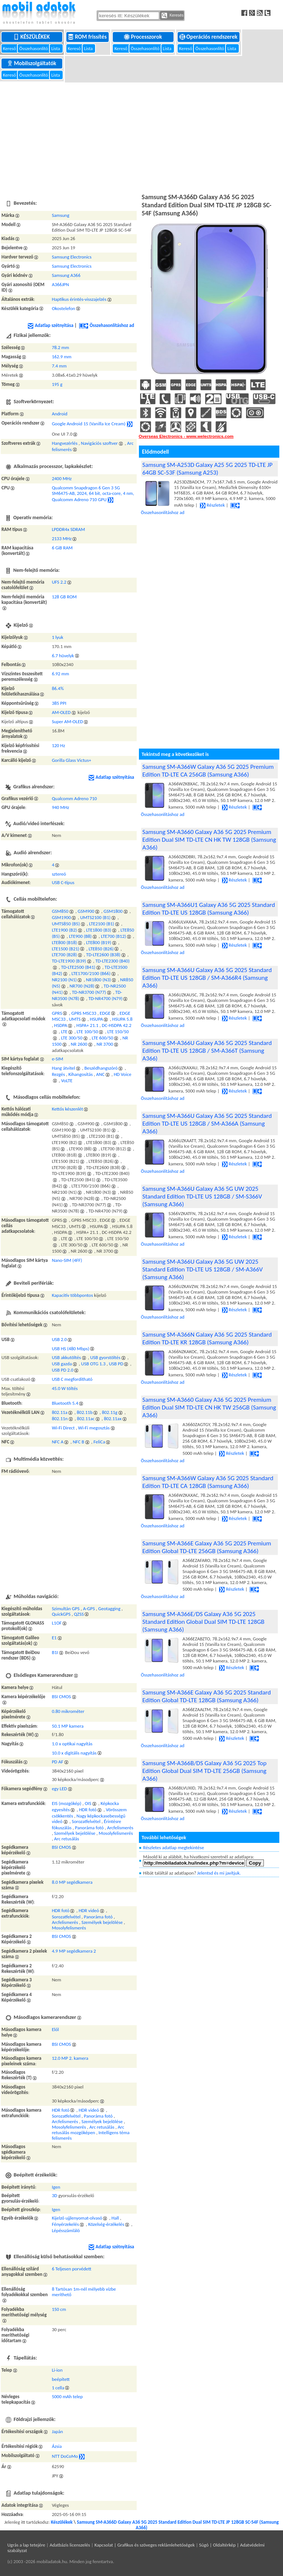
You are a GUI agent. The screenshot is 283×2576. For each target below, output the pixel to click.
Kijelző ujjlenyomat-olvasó (77, 2218)
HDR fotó (88, 1809)
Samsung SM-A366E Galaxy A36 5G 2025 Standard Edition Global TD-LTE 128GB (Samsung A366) (206, 1696)
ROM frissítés (88, 36)
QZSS (79, 1614)
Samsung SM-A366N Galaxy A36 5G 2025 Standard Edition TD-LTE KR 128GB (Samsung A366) (207, 1338)
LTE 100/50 (87, 1031)
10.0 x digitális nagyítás (74, 1753)
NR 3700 (105, 1044)
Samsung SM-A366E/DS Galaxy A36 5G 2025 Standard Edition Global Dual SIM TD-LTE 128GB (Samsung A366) (203, 1621)
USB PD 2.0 (62, 1370)
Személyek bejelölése (74, 1833)
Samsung (60, 215)
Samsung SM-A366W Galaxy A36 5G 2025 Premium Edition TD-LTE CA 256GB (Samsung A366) (207, 770)
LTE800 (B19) (98, 942)
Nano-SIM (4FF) (67, 1260)
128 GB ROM (64, 596)
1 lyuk (57, 637)
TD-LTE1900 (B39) (69, 961)
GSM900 (86, 911)
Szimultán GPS (66, 1608)
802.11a (59, 1412)
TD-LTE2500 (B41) (78, 967)
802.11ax (113, 1418)
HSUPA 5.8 (122, 1019)
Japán (57, 2431)
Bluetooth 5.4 (65, 1403)
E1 (54, 1637)
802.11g (109, 1412)
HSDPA (60, 1025)
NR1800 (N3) (98, 979)
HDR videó (88, 1910)
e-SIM (57, 1059)
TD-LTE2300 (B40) (112, 961)
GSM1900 (61, 917)
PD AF (57, 1761)
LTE (64, 1031)
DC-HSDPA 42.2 (116, 1025)
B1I (55, 1652)
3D (54, 2195)
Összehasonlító (34, 48)
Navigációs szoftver (99, 443)
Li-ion (57, 2370)
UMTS (75, 1019)
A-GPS (89, 1608)
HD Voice (123, 1074)
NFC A (58, 1441)
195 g (57, 384)
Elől (55, 2029)
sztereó (59, 874)
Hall (115, 2218)
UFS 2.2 (59, 582)
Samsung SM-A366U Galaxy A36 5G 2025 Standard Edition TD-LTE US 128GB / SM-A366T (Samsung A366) (207, 1050)
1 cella (58, 2387)
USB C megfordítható (72, 1379)
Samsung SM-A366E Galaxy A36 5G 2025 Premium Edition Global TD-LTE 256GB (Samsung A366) (206, 1547)
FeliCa (99, 1441)
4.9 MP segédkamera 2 (74, 1951)
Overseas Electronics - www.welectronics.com (186, 436)
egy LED (59, 1788)
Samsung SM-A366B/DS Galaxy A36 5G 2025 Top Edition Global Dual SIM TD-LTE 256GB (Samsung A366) (204, 1771)
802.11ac (86, 1418)
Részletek (212, 505)
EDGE (105, 1013)
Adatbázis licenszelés (70, 2545)
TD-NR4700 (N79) (105, 998)
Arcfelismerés (120, 1827)
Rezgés (58, 1074)
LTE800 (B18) (64, 942)
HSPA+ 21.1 (87, 1025)
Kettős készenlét (67, 1109)
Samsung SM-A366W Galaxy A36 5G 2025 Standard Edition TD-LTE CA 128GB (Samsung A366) (207, 1482)
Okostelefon (63, 308)
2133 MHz (62, 538)
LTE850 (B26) (100, 948)
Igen (56, 2187)
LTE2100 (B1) (101, 923)
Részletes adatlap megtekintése (173, 1847)
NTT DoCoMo (65, 2456)
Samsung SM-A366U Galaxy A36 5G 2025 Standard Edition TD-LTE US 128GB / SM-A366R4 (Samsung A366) (207, 977)
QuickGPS (61, 1614)
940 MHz (60, 807)
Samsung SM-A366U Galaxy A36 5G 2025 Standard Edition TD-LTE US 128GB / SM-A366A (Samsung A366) (207, 1123)
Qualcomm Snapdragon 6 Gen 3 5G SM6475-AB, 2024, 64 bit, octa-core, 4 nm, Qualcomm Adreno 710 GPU (93, 493)
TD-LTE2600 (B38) (103, 954)
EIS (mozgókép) (66, 1803)
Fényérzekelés (65, 2224)
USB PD (116, 1363)
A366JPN (60, 284)
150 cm (59, 2309)
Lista (56, 48)
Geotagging (109, 1608)
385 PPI (59, 703)
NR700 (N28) (82, 986)
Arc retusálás (66, 1838)
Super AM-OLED (67, 721)
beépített (61, 2379)
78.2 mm (60, 347)
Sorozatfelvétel (86, 1821)
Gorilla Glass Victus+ (71, 760)
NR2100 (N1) (64, 979)
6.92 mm (60, 673)
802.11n (60, 1418)
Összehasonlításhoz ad (106, 325)
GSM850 (60, 911)
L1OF (57, 1623)
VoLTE (67, 1080)
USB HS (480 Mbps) (71, 1348)
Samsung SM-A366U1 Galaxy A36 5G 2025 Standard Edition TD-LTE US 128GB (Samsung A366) (208, 908)
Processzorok (143, 36)
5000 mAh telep (67, 2396)
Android (59, 413)
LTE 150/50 (118, 1031)
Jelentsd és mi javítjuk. (219, 1873)
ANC (100, 1074)
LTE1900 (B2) (64, 930)
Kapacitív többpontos (72, 1295)
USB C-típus (63, 882)
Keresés (172, 15)
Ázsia (57, 2446)
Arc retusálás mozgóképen (88, 2129)
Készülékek (32, 36)
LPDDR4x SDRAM (68, 529)
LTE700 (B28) (64, 954)
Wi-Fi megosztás (94, 1427)
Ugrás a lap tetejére (26, 2545)
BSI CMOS (61, 1696)
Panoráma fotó (89, 1827)
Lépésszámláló (66, 2230)
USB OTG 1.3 (93, 1363)
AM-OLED (61, 712)
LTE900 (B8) (80, 936)
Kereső (10, 48)
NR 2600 (79, 1044)
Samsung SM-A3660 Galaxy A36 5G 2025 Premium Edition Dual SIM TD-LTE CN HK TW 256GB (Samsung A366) (209, 1407)
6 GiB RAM (62, 547)
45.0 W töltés (65, 1388)
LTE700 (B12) (113, 936)
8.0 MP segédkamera (72, 1882)
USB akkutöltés (66, 1357)
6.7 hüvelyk (63, 655)
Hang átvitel (63, 1068)
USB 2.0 (59, 1339)
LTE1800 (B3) (98, 930)
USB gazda (62, 1363)
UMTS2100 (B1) (95, 917)
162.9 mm (61, 356)
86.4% (58, 688)
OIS (88, 1803)
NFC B (78, 1441)
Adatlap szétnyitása (50, 325)
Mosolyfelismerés (116, 1833)
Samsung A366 (66, 275)
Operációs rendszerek (209, 36)
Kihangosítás (81, 1074)
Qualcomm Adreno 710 (74, 798)
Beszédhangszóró (101, 1068)
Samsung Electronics (72, 257)
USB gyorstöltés (105, 1357)
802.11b (84, 1412)
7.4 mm (59, 366)
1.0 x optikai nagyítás (72, 1743)
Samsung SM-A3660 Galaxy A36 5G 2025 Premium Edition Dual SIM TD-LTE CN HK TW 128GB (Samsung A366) (209, 839)
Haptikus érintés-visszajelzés (79, 299)
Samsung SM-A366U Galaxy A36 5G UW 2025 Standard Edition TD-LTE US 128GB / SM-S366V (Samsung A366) (202, 1196)
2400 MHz (62, 478)
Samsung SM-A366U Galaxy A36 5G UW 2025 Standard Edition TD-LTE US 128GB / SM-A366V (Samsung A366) (202, 1269)
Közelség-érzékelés (106, 2224)
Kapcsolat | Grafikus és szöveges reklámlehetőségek (144, 2545)
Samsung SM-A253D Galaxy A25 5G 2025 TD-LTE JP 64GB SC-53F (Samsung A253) (207, 468)
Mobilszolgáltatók (32, 63)
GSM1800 (113, 911)
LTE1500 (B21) (66, 948)
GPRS (57, 1013)
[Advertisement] (141, 136)
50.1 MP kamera (68, 1726)
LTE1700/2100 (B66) (91, 973)
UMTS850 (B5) (66, 923)
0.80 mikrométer (68, 1711)
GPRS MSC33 (84, 1013)
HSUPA (96, 1019)
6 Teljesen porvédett (71, 2268)
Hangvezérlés (65, 443)
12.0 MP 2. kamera (70, 2058)
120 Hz (58, 745)
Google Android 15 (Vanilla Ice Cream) (89, 423)
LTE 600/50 (102, 1038)
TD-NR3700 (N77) (89, 992)
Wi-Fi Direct (63, 1427)
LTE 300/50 (72, 1038)
